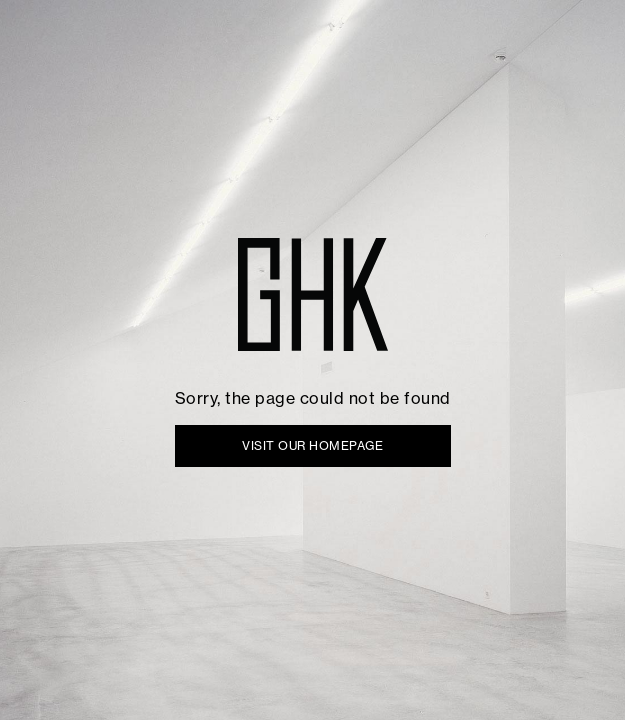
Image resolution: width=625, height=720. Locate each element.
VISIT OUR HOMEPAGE (312, 445)
